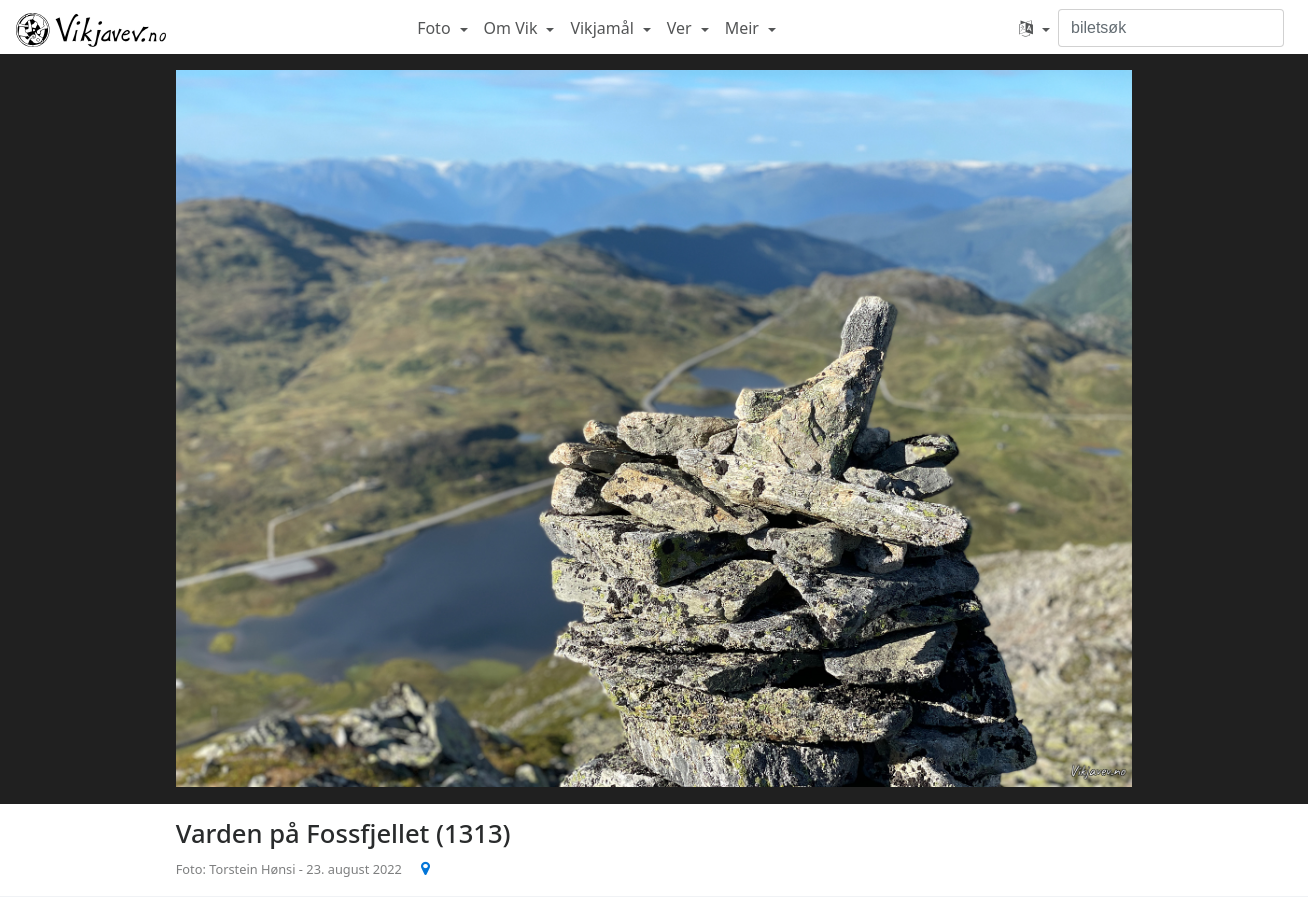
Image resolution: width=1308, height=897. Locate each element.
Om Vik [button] (513, 28)
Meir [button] (744, 28)
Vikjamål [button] (604, 28)
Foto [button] (436, 28)
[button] (1034, 28)
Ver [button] (681, 28)
